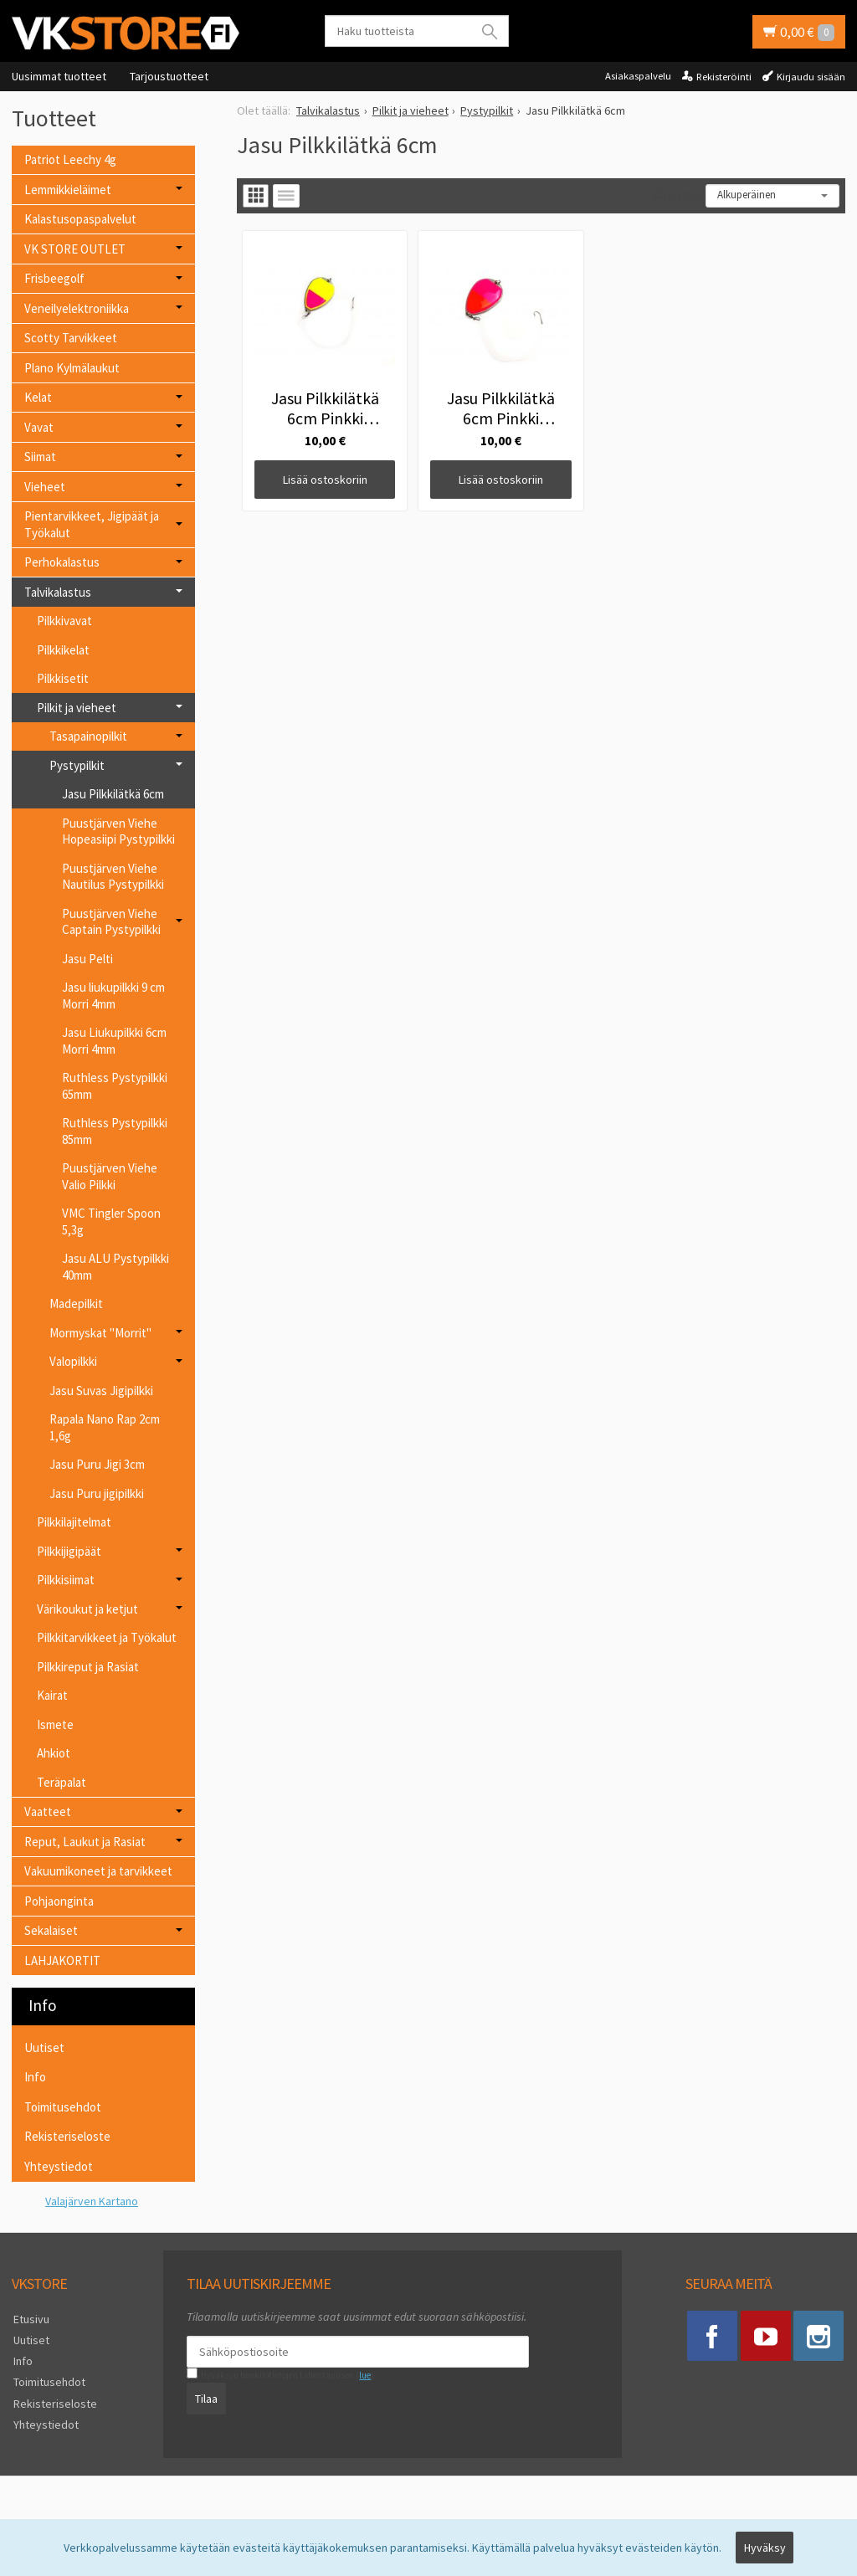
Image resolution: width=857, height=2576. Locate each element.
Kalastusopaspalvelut (80, 219)
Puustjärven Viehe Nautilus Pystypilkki (113, 876)
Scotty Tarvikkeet (70, 338)
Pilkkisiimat (66, 1580)
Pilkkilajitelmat (74, 1522)
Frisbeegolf (54, 278)
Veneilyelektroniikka (76, 308)
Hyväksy (765, 2548)
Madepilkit (76, 1303)
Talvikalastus (57, 592)
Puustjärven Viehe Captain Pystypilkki (111, 922)
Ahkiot (53, 1753)
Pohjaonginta (59, 1901)
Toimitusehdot (62, 2107)
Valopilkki (73, 1361)
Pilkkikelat (63, 650)
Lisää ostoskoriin (312, 456)
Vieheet (44, 487)
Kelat (38, 397)
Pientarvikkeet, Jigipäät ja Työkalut (91, 524)
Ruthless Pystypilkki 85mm (114, 1131)
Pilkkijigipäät (69, 1551)
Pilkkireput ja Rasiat (88, 1667)
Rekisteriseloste (67, 2136)
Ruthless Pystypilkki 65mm (114, 1086)
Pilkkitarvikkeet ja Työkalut (107, 1637)
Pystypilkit (77, 765)
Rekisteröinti (724, 76)
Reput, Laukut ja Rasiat (85, 1842)
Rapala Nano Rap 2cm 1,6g (104, 1427)
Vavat (39, 427)
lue (363, 2375)
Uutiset (44, 2047)
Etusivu (30, 2319)
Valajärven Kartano (91, 2201)
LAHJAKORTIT (62, 1960)
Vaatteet (47, 1811)
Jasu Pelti (87, 959)
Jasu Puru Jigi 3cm (97, 1464)
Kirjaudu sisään (811, 76)
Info (35, 2077)
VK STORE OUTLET (75, 249)
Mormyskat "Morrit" (100, 1333)
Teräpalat (61, 1782)
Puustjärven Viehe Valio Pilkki (109, 1176)
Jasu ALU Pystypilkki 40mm (115, 1266)
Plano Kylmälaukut (72, 368)
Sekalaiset (51, 1930)
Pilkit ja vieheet (76, 708)
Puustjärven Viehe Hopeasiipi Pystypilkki (118, 831)
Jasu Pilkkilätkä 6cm (113, 794)
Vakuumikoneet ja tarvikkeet (98, 1871)
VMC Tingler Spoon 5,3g (111, 1221)
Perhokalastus (62, 562)
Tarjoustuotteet (169, 76)
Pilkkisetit (63, 678)
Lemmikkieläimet (67, 190)
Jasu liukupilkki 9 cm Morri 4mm (113, 995)
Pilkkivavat (64, 621)
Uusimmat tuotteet (59, 76)
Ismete (55, 1724)
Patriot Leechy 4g (70, 159)
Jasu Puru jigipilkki (96, 1493)
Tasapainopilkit (88, 736)
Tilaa (204, 2397)
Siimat (40, 456)
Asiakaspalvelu (638, 75)
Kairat (52, 1695)
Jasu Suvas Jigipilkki (101, 1390)
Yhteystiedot (58, 2166)
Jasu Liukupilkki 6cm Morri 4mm (114, 1040)
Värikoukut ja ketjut (87, 1609)
